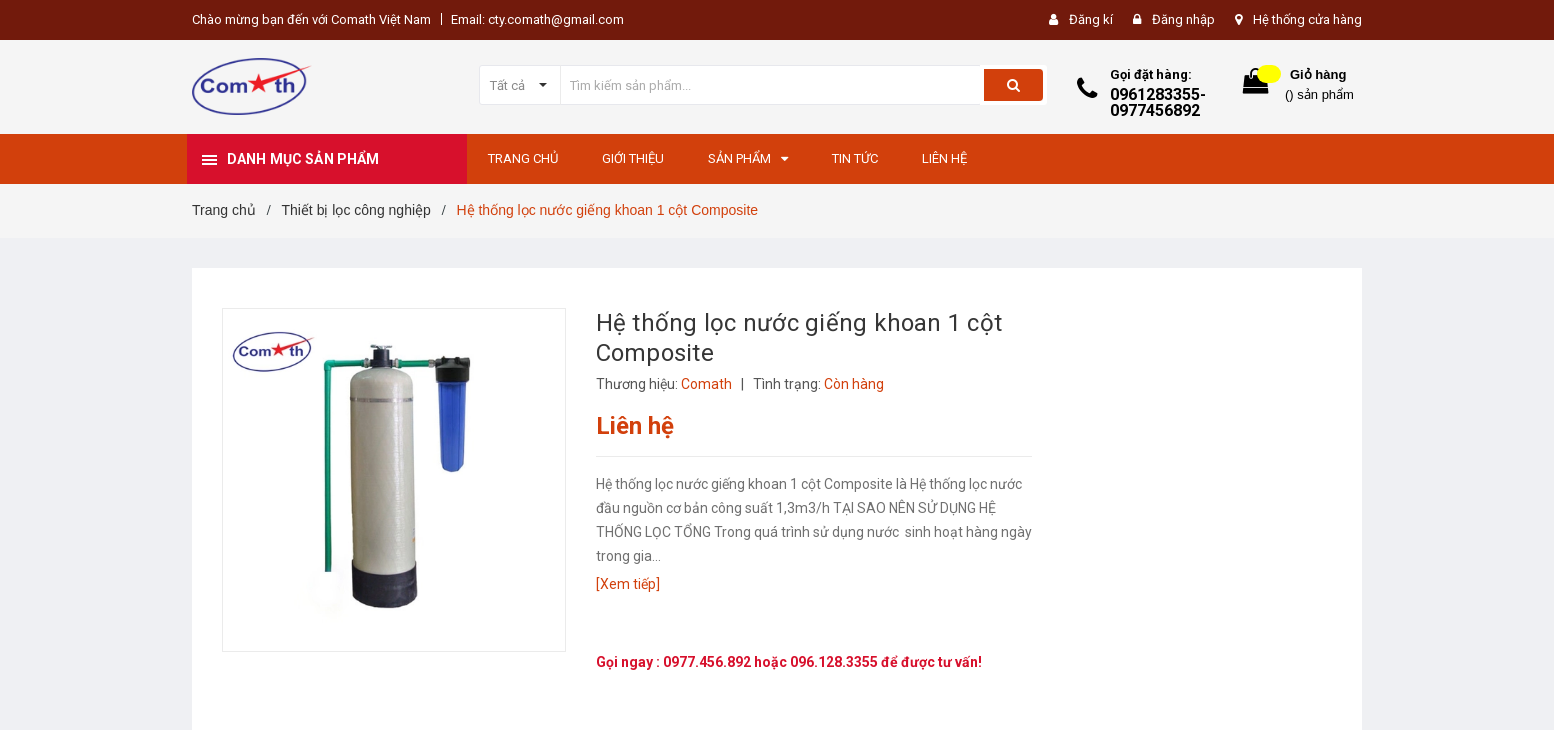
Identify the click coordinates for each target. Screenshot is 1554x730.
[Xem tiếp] (628, 584)
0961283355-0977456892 (1158, 102)
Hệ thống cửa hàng (1307, 19)
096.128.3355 (835, 662)
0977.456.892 (708, 662)
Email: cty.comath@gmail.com (537, 19)
